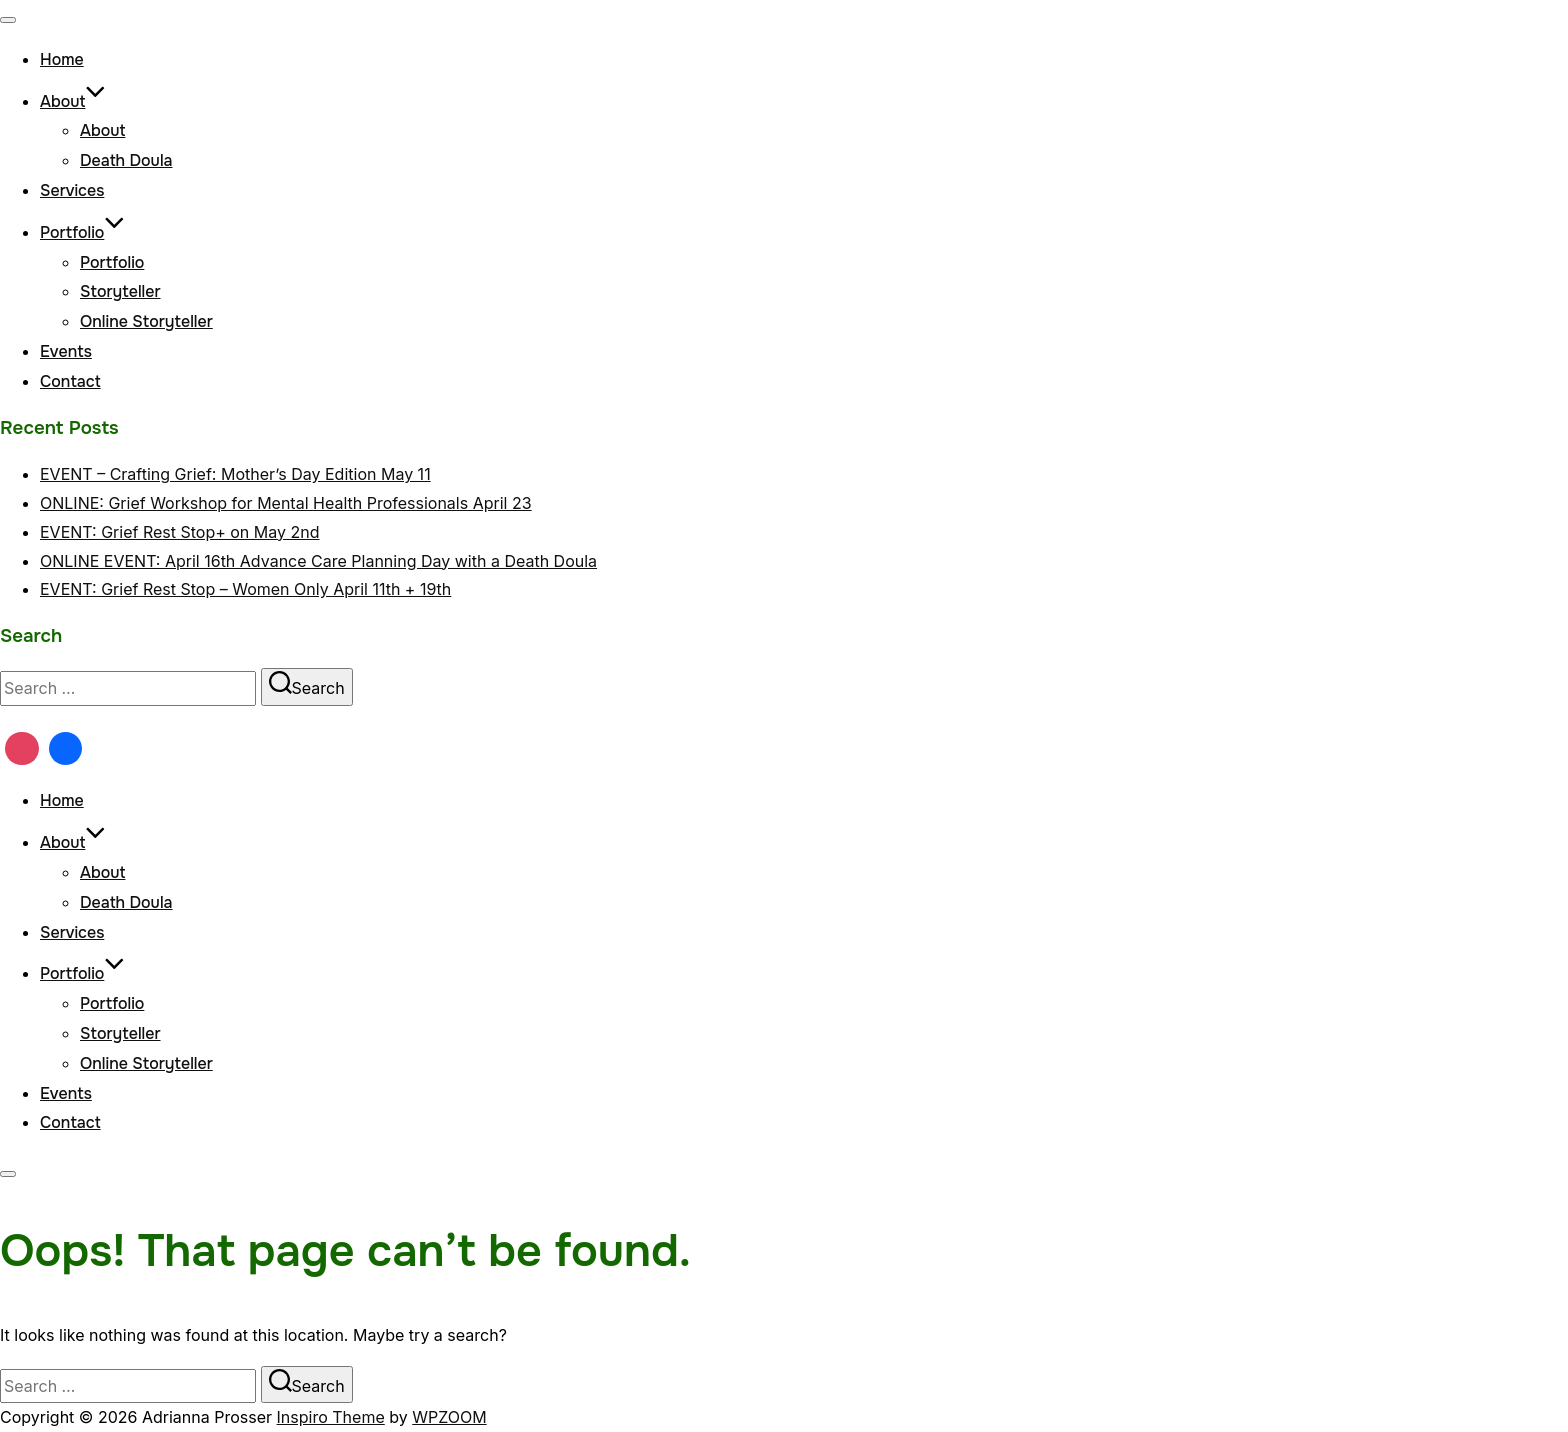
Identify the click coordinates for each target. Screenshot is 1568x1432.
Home (62, 59)
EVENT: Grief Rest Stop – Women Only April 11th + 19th (245, 589)
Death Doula (126, 160)
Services (72, 190)
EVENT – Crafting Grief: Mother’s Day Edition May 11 (235, 474)
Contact (70, 381)
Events (66, 351)
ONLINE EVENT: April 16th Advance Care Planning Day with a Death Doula (318, 561)
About (73, 101)
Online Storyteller (146, 321)
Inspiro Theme (331, 1417)
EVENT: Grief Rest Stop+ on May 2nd (180, 532)
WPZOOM (449, 1417)
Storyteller (120, 291)
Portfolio (82, 232)
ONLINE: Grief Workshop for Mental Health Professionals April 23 (286, 503)
